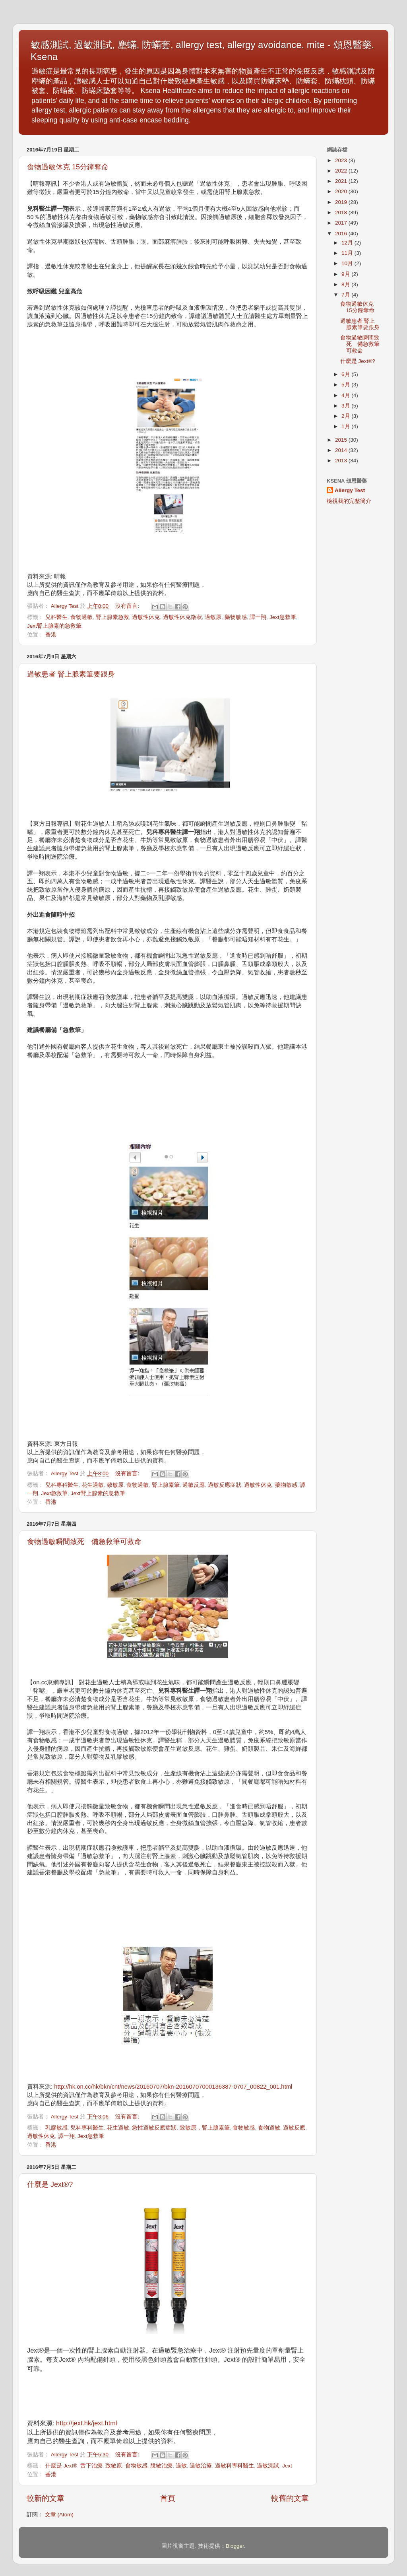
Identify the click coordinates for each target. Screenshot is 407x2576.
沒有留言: (128, 606)
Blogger (235, 2546)
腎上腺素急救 (112, 617)
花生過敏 (92, 1485)
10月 (348, 263)
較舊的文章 (290, 2498)
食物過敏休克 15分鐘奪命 (68, 167)
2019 (342, 202)
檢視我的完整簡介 (349, 501)
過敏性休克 (146, 617)
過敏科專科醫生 (234, 2466)
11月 (348, 253)
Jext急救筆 (282, 617)
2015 (342, 440)
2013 (342, 461)
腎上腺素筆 (166, 1485)
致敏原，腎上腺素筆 (205, 2128)
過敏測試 (268, 2466)
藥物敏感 (236, 617)
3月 (346, 406)
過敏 (181, 2466)
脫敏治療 (161, 2466)
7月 (346, 295)
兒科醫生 (56, 617)
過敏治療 (201, 2466)
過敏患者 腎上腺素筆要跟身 (71, 674)
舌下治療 (91, 2466)
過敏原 (213, 617)
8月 (346, 284)
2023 (342, 160)
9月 (346, 274)
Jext (287, 2466)
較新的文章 (45, 2498)
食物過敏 (81, 617)
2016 (342, 234)
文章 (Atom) (59, 2515)
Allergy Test (350, 490)
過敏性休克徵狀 (182, 617)
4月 (346, 395)
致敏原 (115, 1485)
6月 (346, 374)
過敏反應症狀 (224, 1485)
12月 (348, 243)
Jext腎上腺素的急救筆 (54, 626)
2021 (342, 181)
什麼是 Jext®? (50, 2184)
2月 (346, 416)
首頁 (167, 2498)
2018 (342, 212)
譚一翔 (258, 617)
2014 (342, 450)
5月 (346, 385)
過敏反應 (193, 1485)
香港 (50, 635)
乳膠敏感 (56, 2128)
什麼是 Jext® (61, 2466)
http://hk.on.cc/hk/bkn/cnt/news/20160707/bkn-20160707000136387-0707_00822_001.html (173, 2086)
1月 (346, 426)
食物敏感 (244, 2128)
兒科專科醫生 (62, 1485)
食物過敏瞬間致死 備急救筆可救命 (84, 1542)
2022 (342, 171)
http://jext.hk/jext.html (86, 2423)
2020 (342, 191)
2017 (342, 223)
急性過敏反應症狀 (154, 2128)
